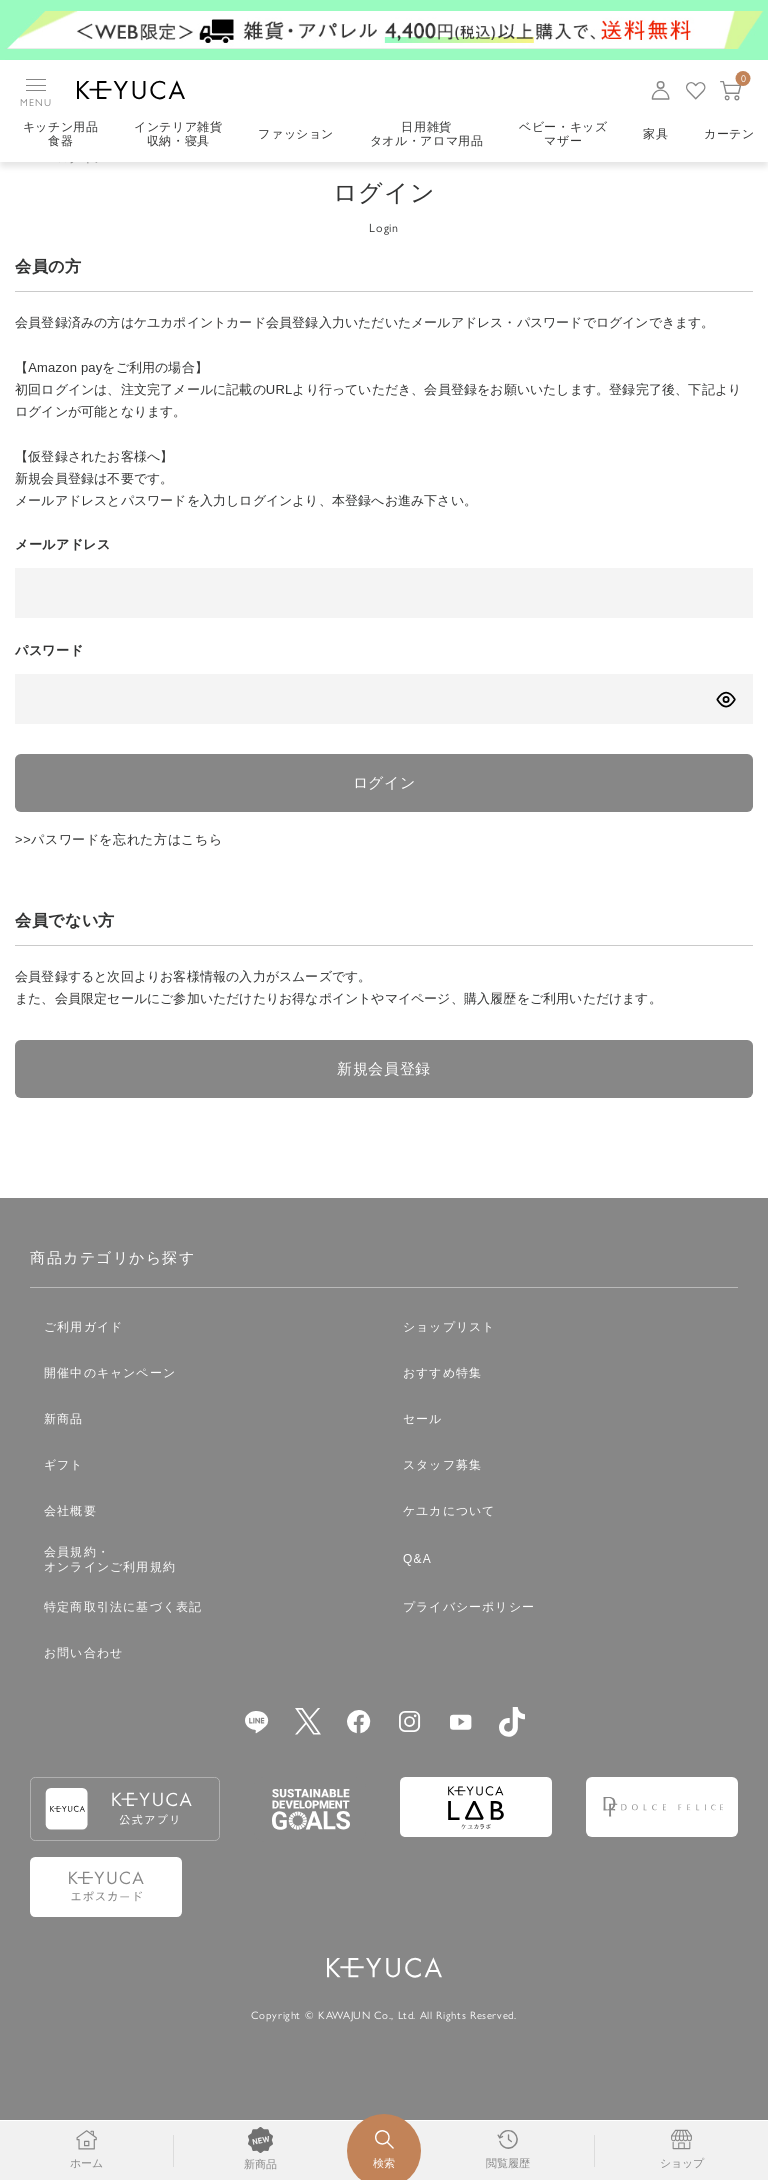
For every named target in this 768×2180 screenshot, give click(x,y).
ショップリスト (449, 1360)
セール (423, 1452)
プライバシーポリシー (469, 1640)
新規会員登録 (384, 1100)
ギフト (64, 1498)
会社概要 (70, 1544)
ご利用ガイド (83, 1360)
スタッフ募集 (442, 1498)
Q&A (417, 1592)
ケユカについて (449, 1544)
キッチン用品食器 (61, 135)
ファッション (297, 135)
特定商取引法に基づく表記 (123, 1640)
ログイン (384, 811)
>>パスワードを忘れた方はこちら (119, 869)
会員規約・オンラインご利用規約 (110, 1592)
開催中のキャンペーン (110, 1406)
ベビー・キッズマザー (565, 135)
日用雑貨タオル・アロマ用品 (428, 135)
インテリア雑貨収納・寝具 (179, 135)
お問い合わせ (83, 1686)
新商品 (64, 1452)
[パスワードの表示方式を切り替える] (725, 727)
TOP (28, 186)
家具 (658, 135)
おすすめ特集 (442, 1406)
